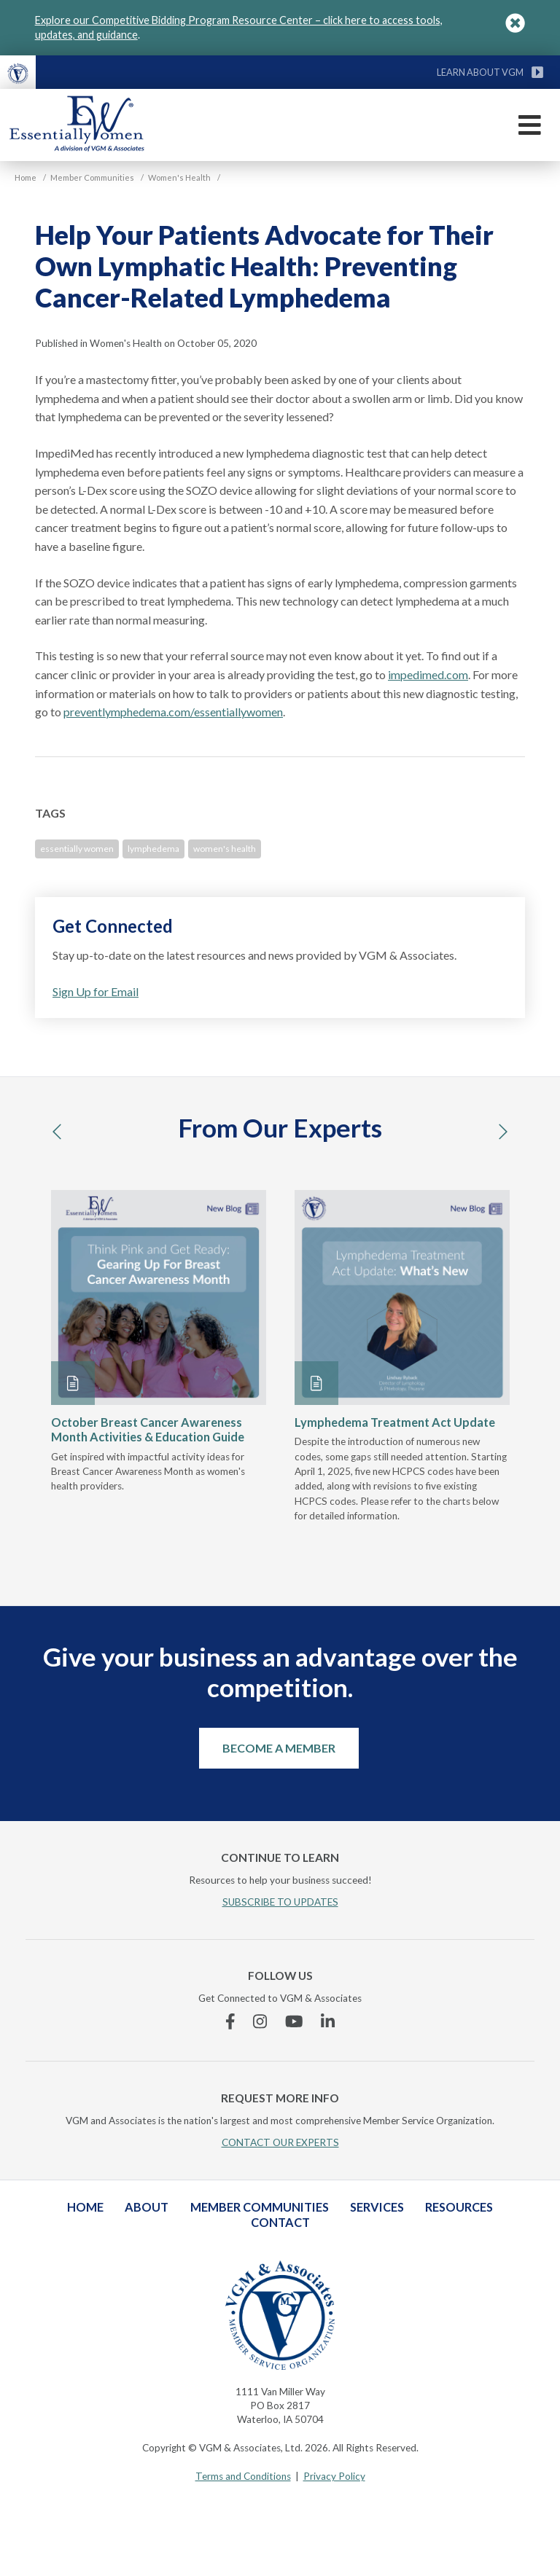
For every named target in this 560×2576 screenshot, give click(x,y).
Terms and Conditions (243, 2476)
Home (85, 2207)
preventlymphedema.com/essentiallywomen (173, 712)
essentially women (77, 848)
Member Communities (259, 2207)
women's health (224, 848)
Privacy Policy (334, 2476)
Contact (280, 2222)
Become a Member (278, 1748)
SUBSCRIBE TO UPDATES (280, 1902)
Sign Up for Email (95, 991)
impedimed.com (428, 674)
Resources (459, 2207)
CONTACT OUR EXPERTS (280, 2142)
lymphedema (153, 848)
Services (377, 2207)
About (146, 2207)
